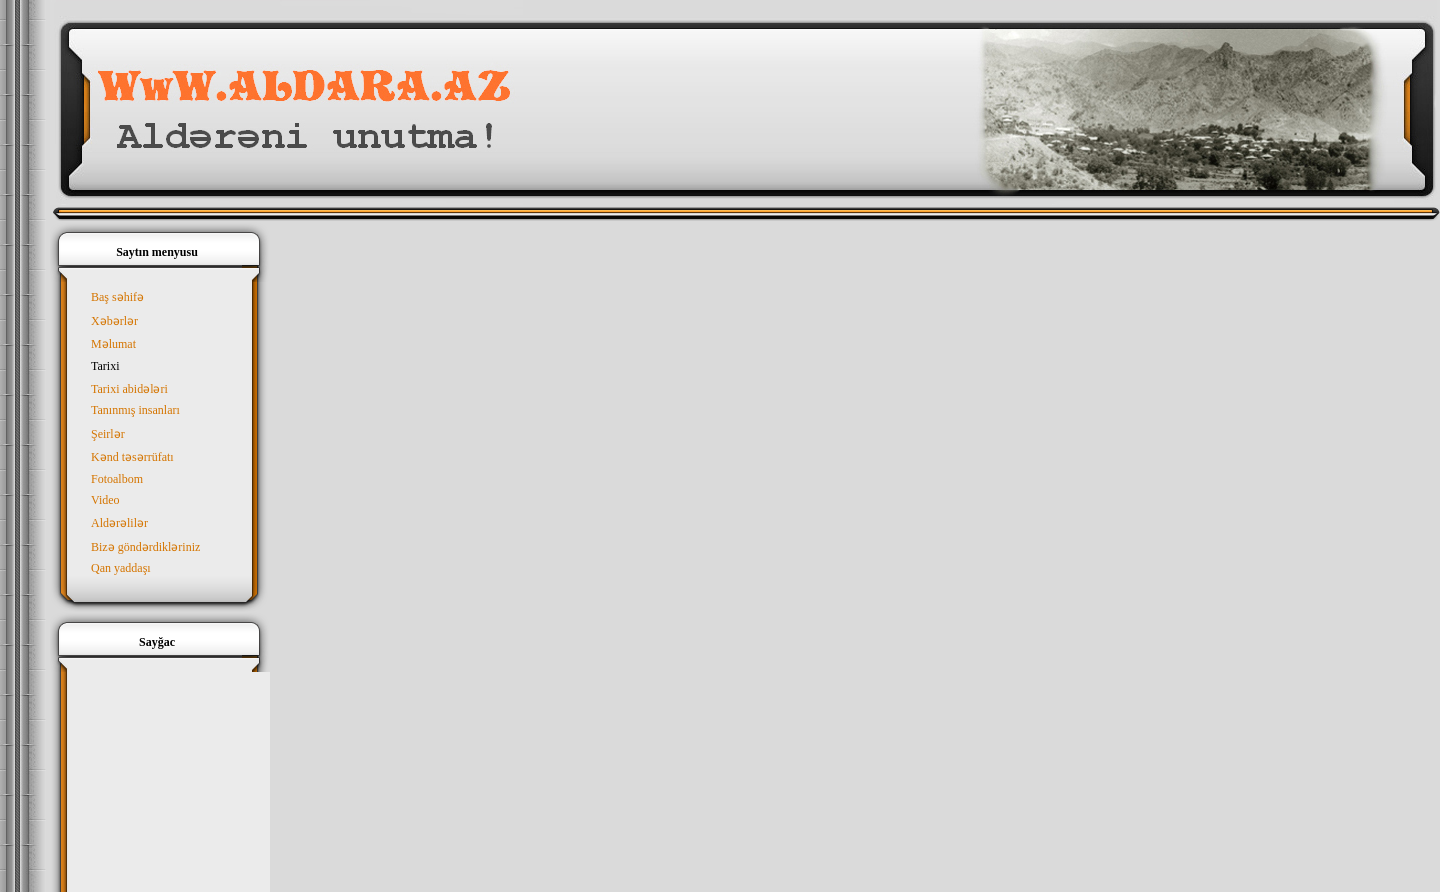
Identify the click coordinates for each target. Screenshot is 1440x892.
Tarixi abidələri (129, 389)
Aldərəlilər (119, 523)
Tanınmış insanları (135, 410)
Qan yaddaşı (121, 568)
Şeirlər (108, 434)
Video (105, 500)
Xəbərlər (114, 321)
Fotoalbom (117, 479)
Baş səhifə (117, 297)
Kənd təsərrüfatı (132, 457)
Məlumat (113, 344)
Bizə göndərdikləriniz (145, 547)
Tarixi (105, 366)
